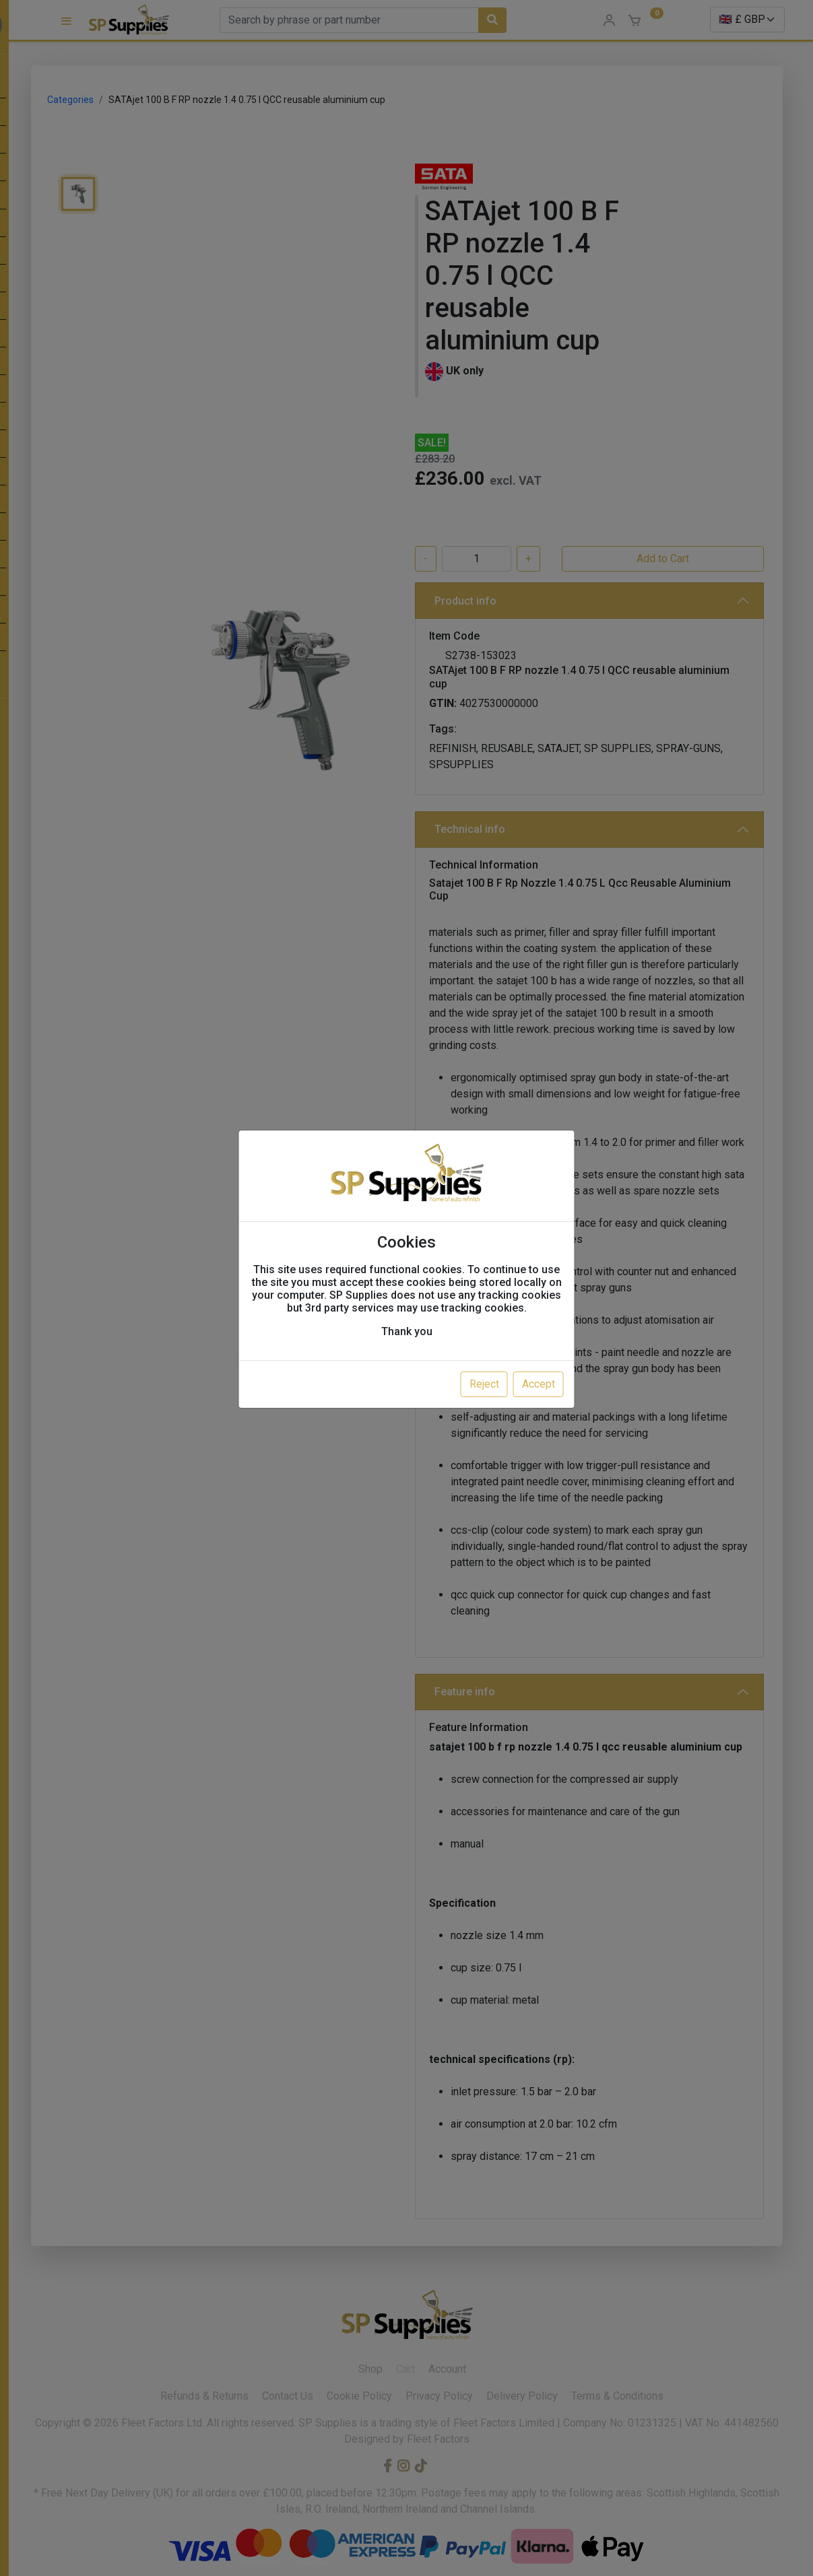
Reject (484, 1384)
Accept (538, 1384)
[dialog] (406, 1288)
